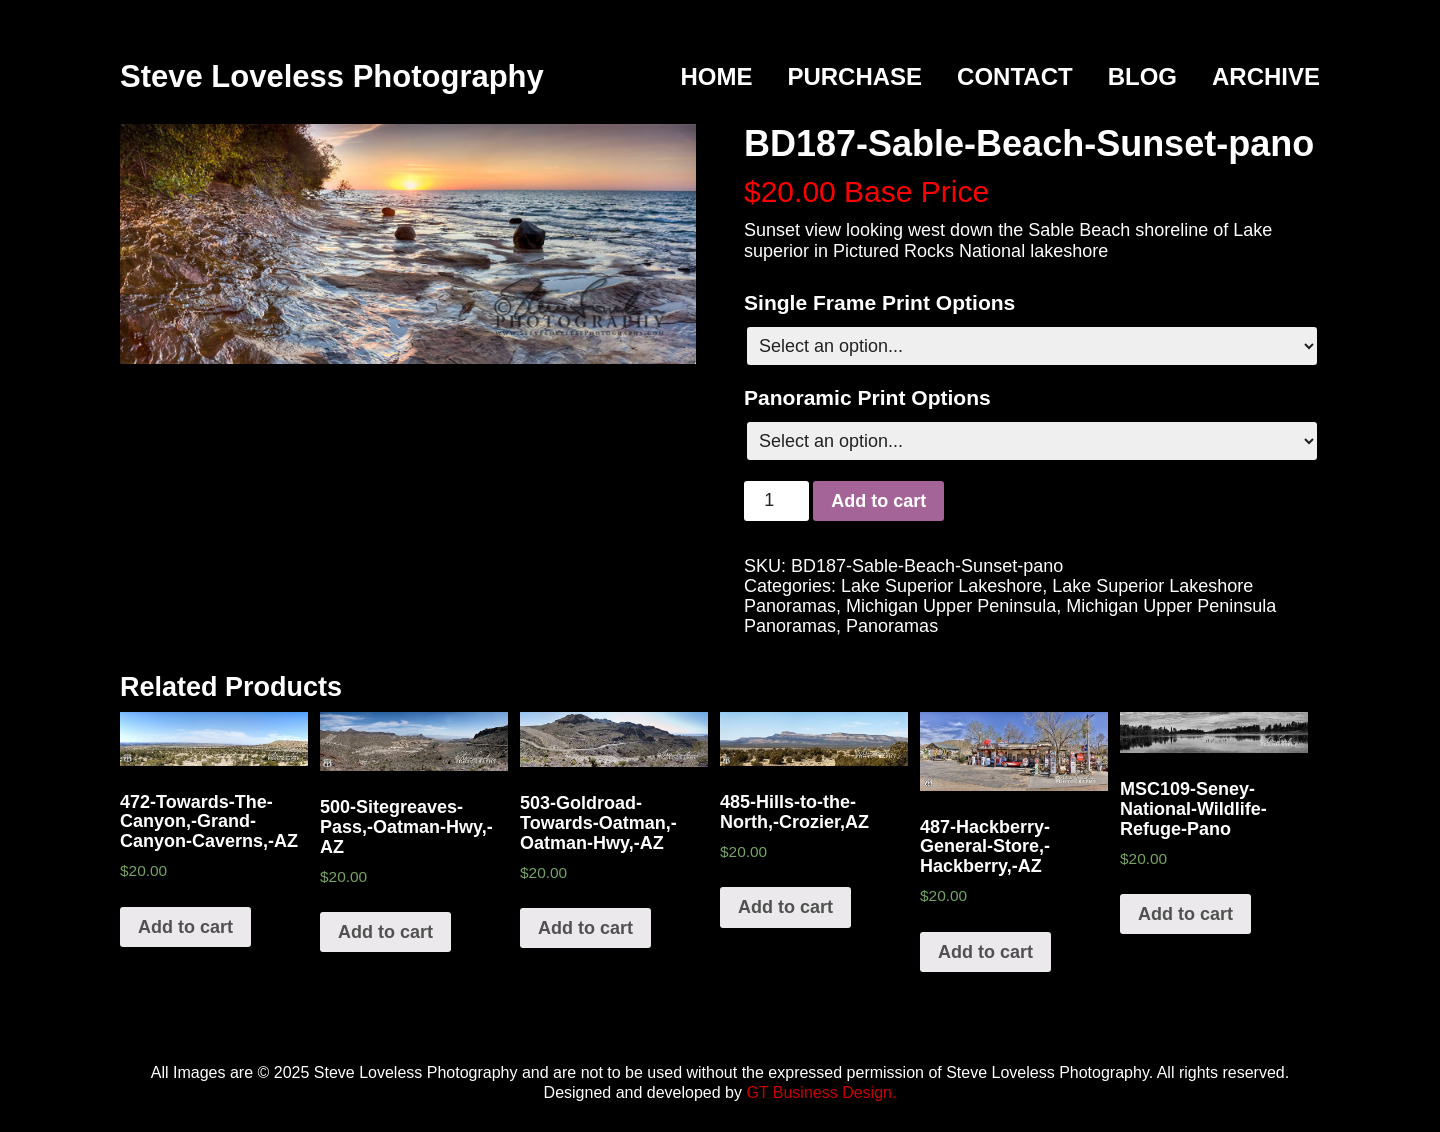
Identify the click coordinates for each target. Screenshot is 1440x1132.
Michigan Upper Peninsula (951, 606)
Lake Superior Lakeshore (941, 586)
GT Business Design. (821, 1092)
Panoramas (892, 626)
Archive (1266, 76)
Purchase (854, 76)
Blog (1142, 76)
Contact (1015, 76)
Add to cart (878, 501)
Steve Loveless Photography (332, 76)
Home (716, 76)
